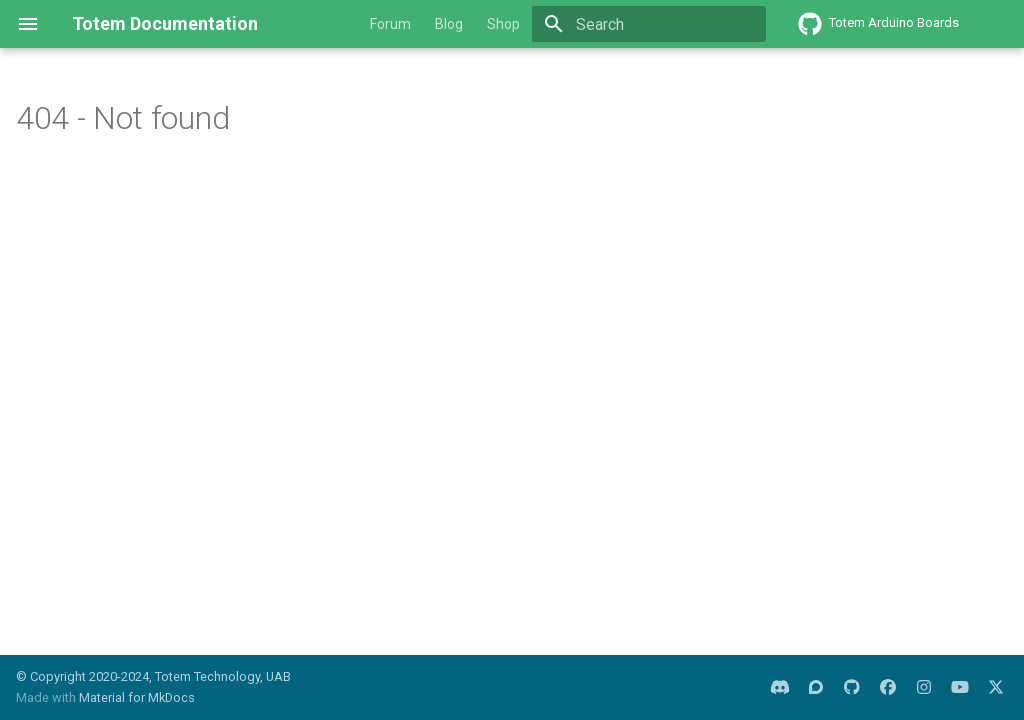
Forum (390, 24)
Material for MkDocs (137, 697)
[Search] (649, 24)
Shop (503, 24)
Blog (449, 24)
